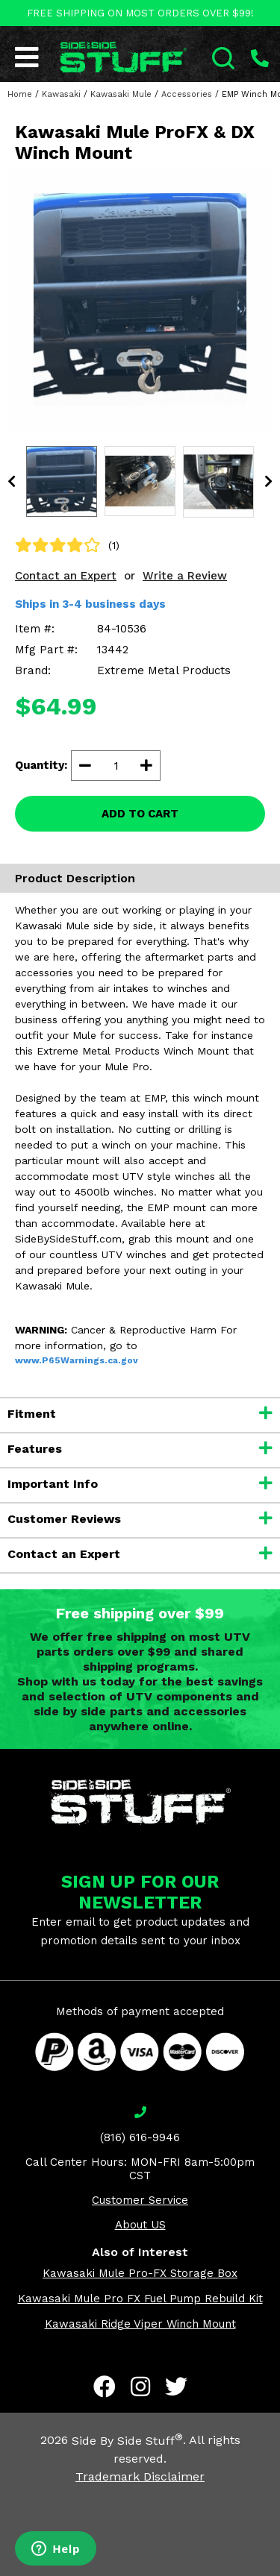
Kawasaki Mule (121, 94)
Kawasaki (61, 94)
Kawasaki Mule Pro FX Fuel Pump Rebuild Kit (140, 2298)
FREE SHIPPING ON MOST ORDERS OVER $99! (140, 13)
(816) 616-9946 (140, 2137)
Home (19, 94)
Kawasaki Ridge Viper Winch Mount (140, 2324)
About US (140, 2224)
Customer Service (140, 2200)
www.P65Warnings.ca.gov (76, 1360)
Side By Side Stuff (127, 2441)
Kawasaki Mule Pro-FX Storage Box (140, 2273)
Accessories (186, 94)
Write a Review (185, 575)
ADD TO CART (140, 813)
